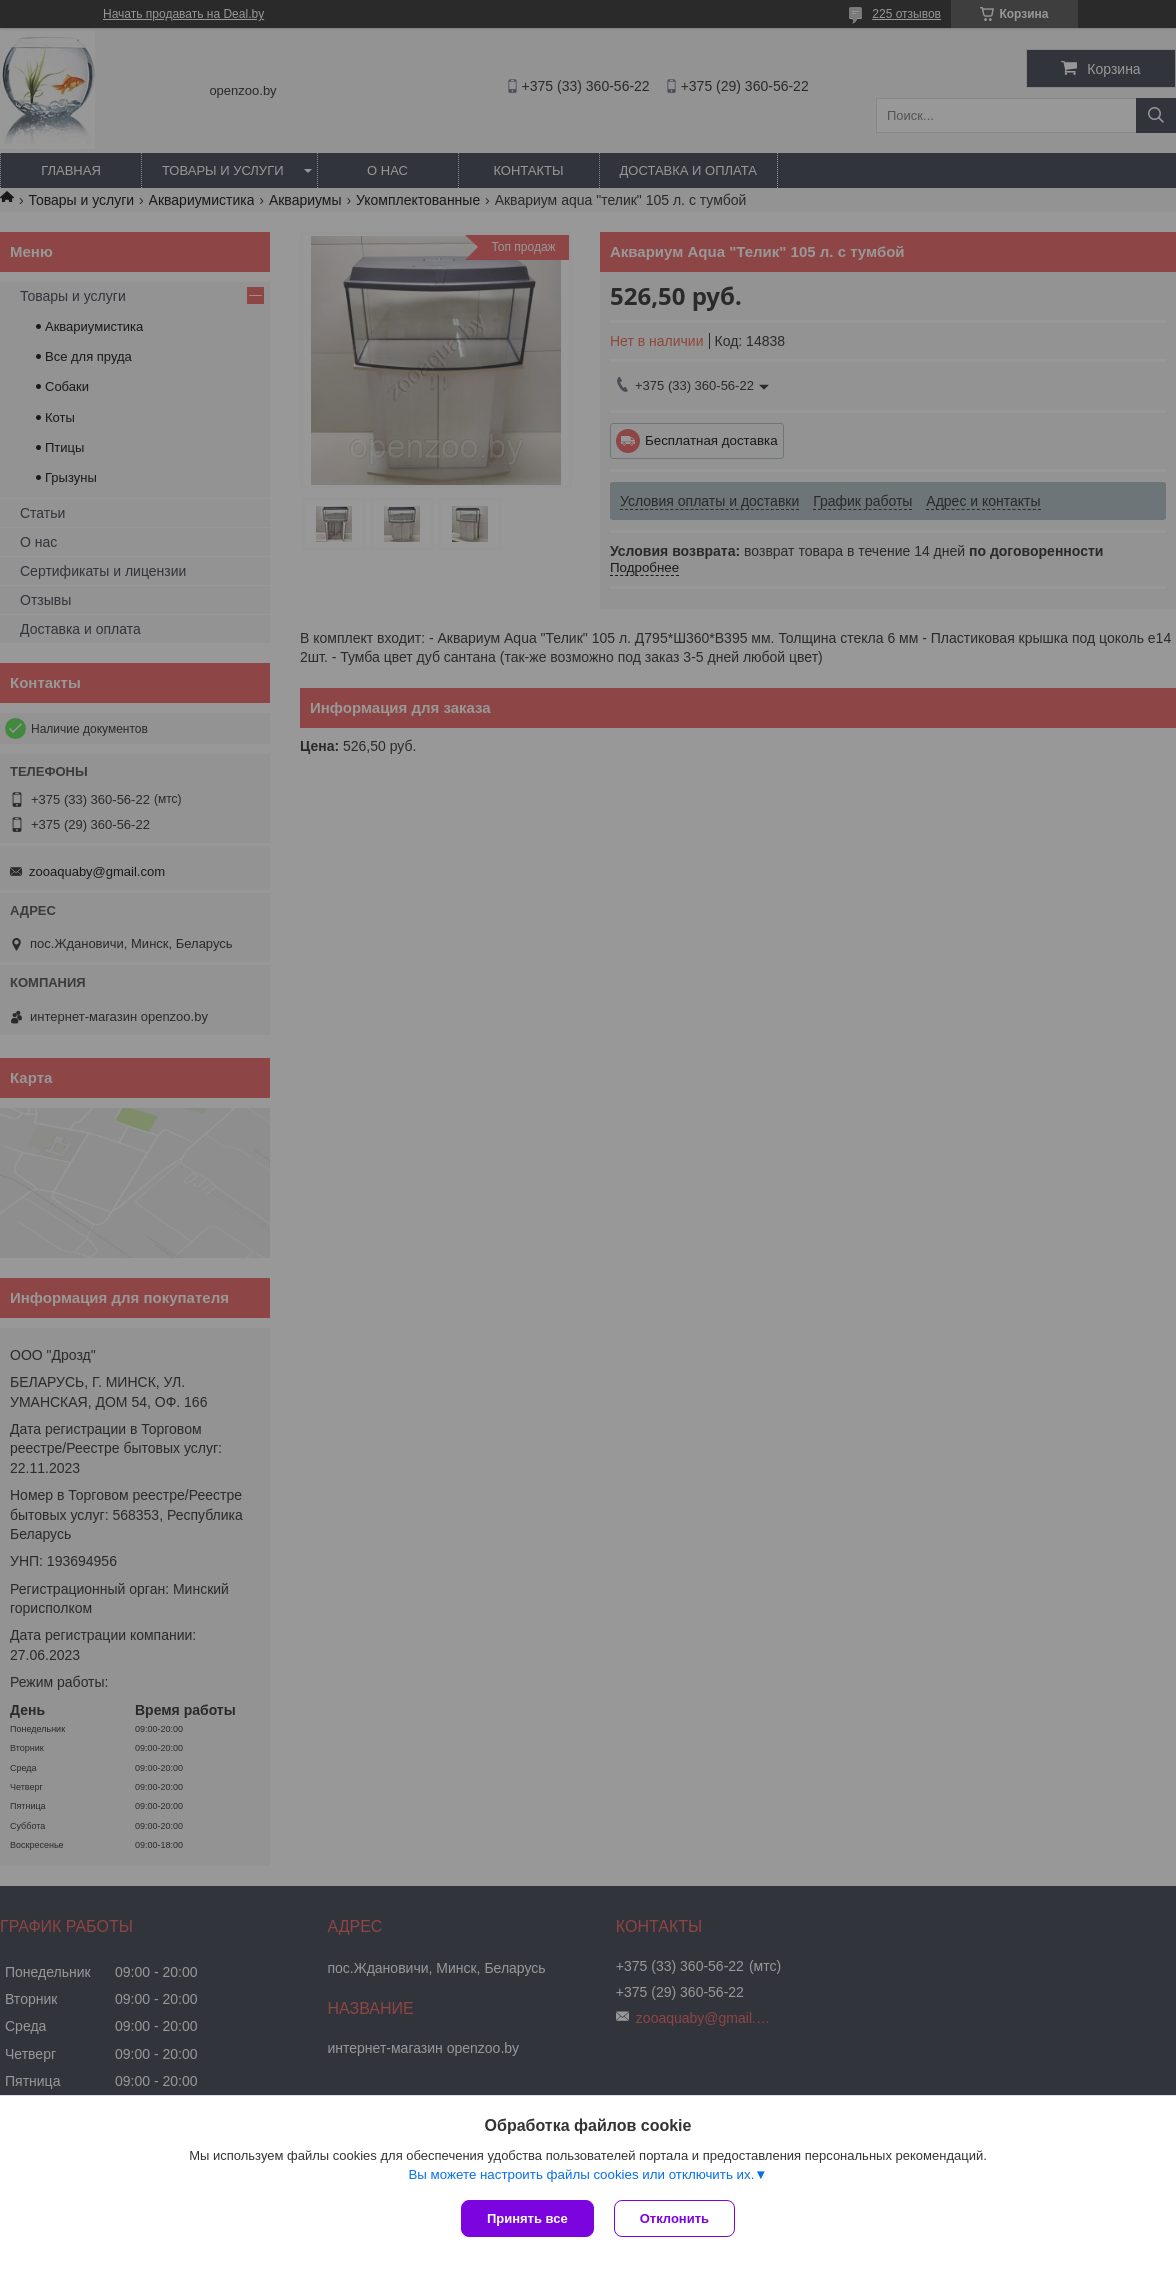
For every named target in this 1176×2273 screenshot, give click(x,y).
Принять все (527, 2218)
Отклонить (674, 2218)
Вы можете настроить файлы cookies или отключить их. (581, 2174)
